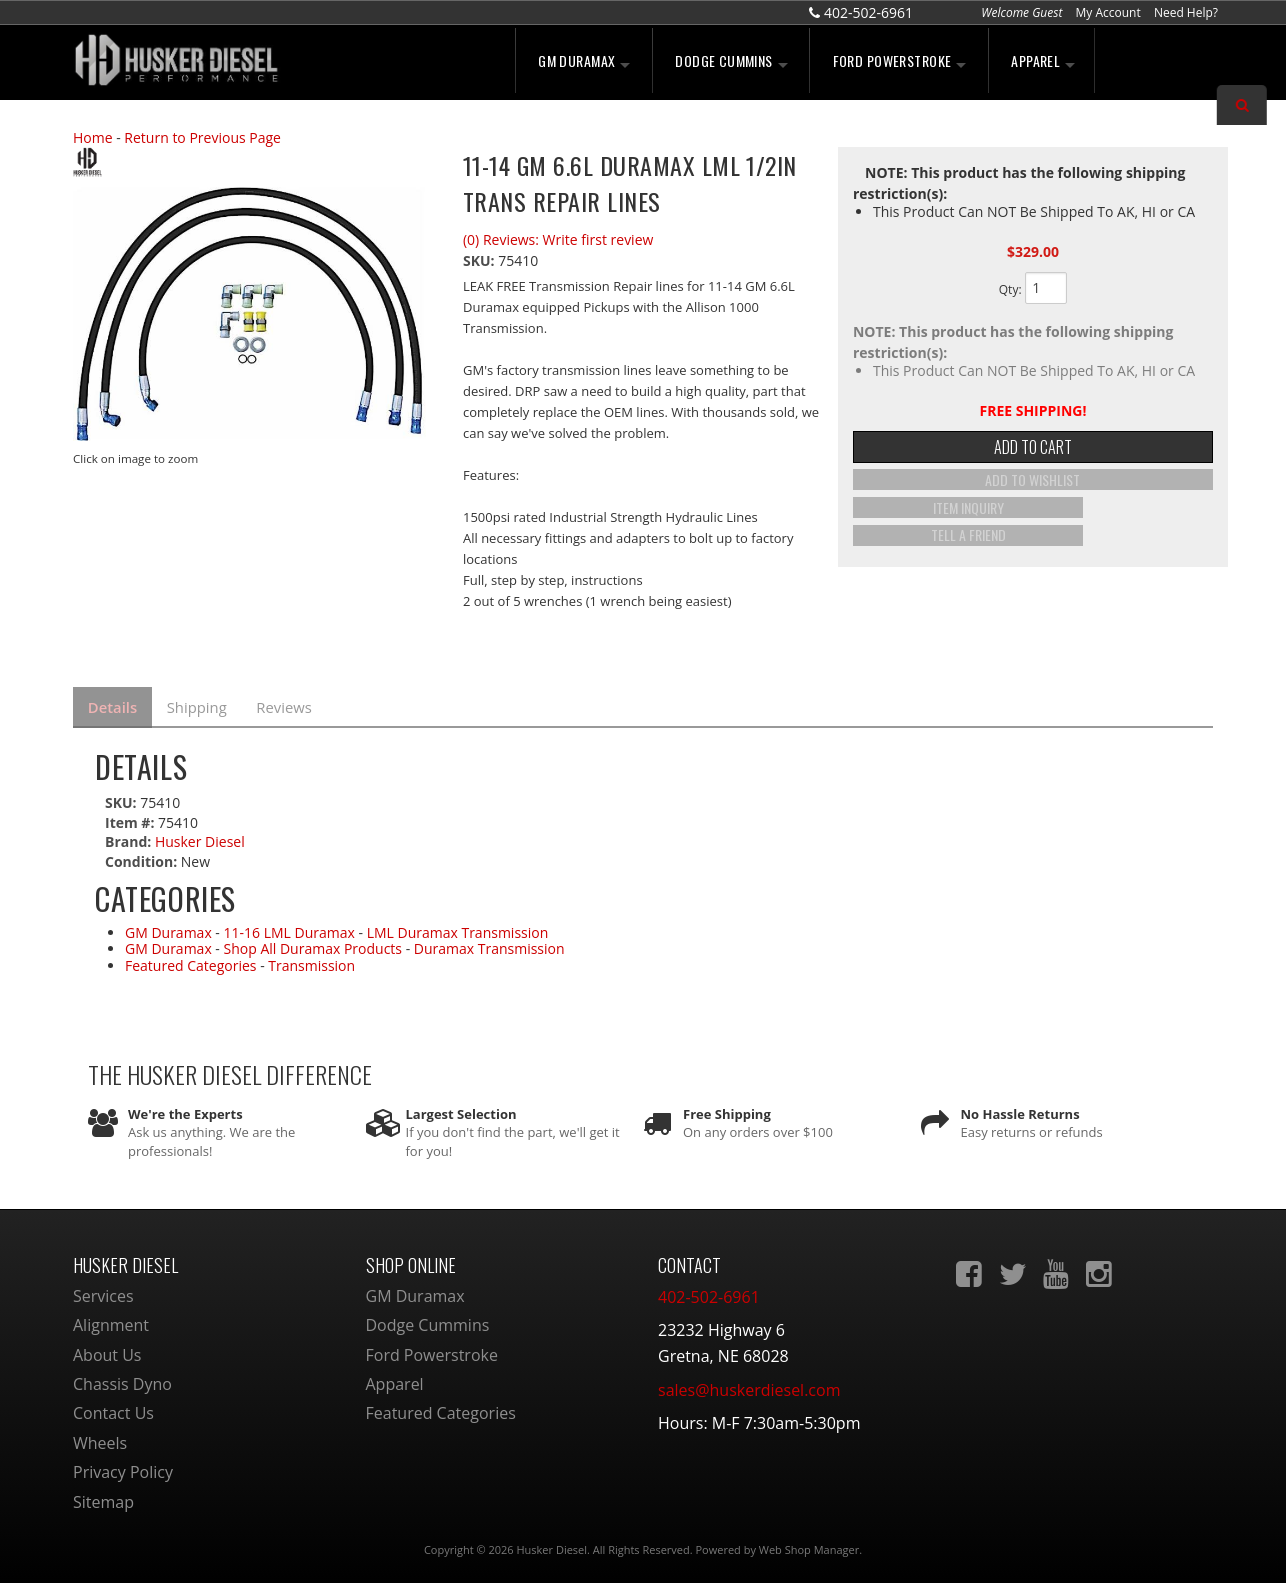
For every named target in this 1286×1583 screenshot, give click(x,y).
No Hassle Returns (1020, 1110)
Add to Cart (1033, 452)
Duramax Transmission (489, 945)
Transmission (311, 961)
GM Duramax (168, 928)
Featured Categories (191, 961)
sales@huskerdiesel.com (749, 1386)
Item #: (131, 818)
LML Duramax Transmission (458, 928)
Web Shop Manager (809, 1545)
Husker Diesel (200, 838)
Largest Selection (461, 1110)
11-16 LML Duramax (289, 928)
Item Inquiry (1032, 514)
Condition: (141, 857)
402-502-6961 (709, 1293)
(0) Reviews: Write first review (558, 239)
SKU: (480, 260)
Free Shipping (727, 1110)
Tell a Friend (1032, 539)
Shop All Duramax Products (313, 945)
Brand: (128, 838)
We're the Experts (185, 1110)
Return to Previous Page (202, 137)
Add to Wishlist (1032, 490)
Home (93, 137)
